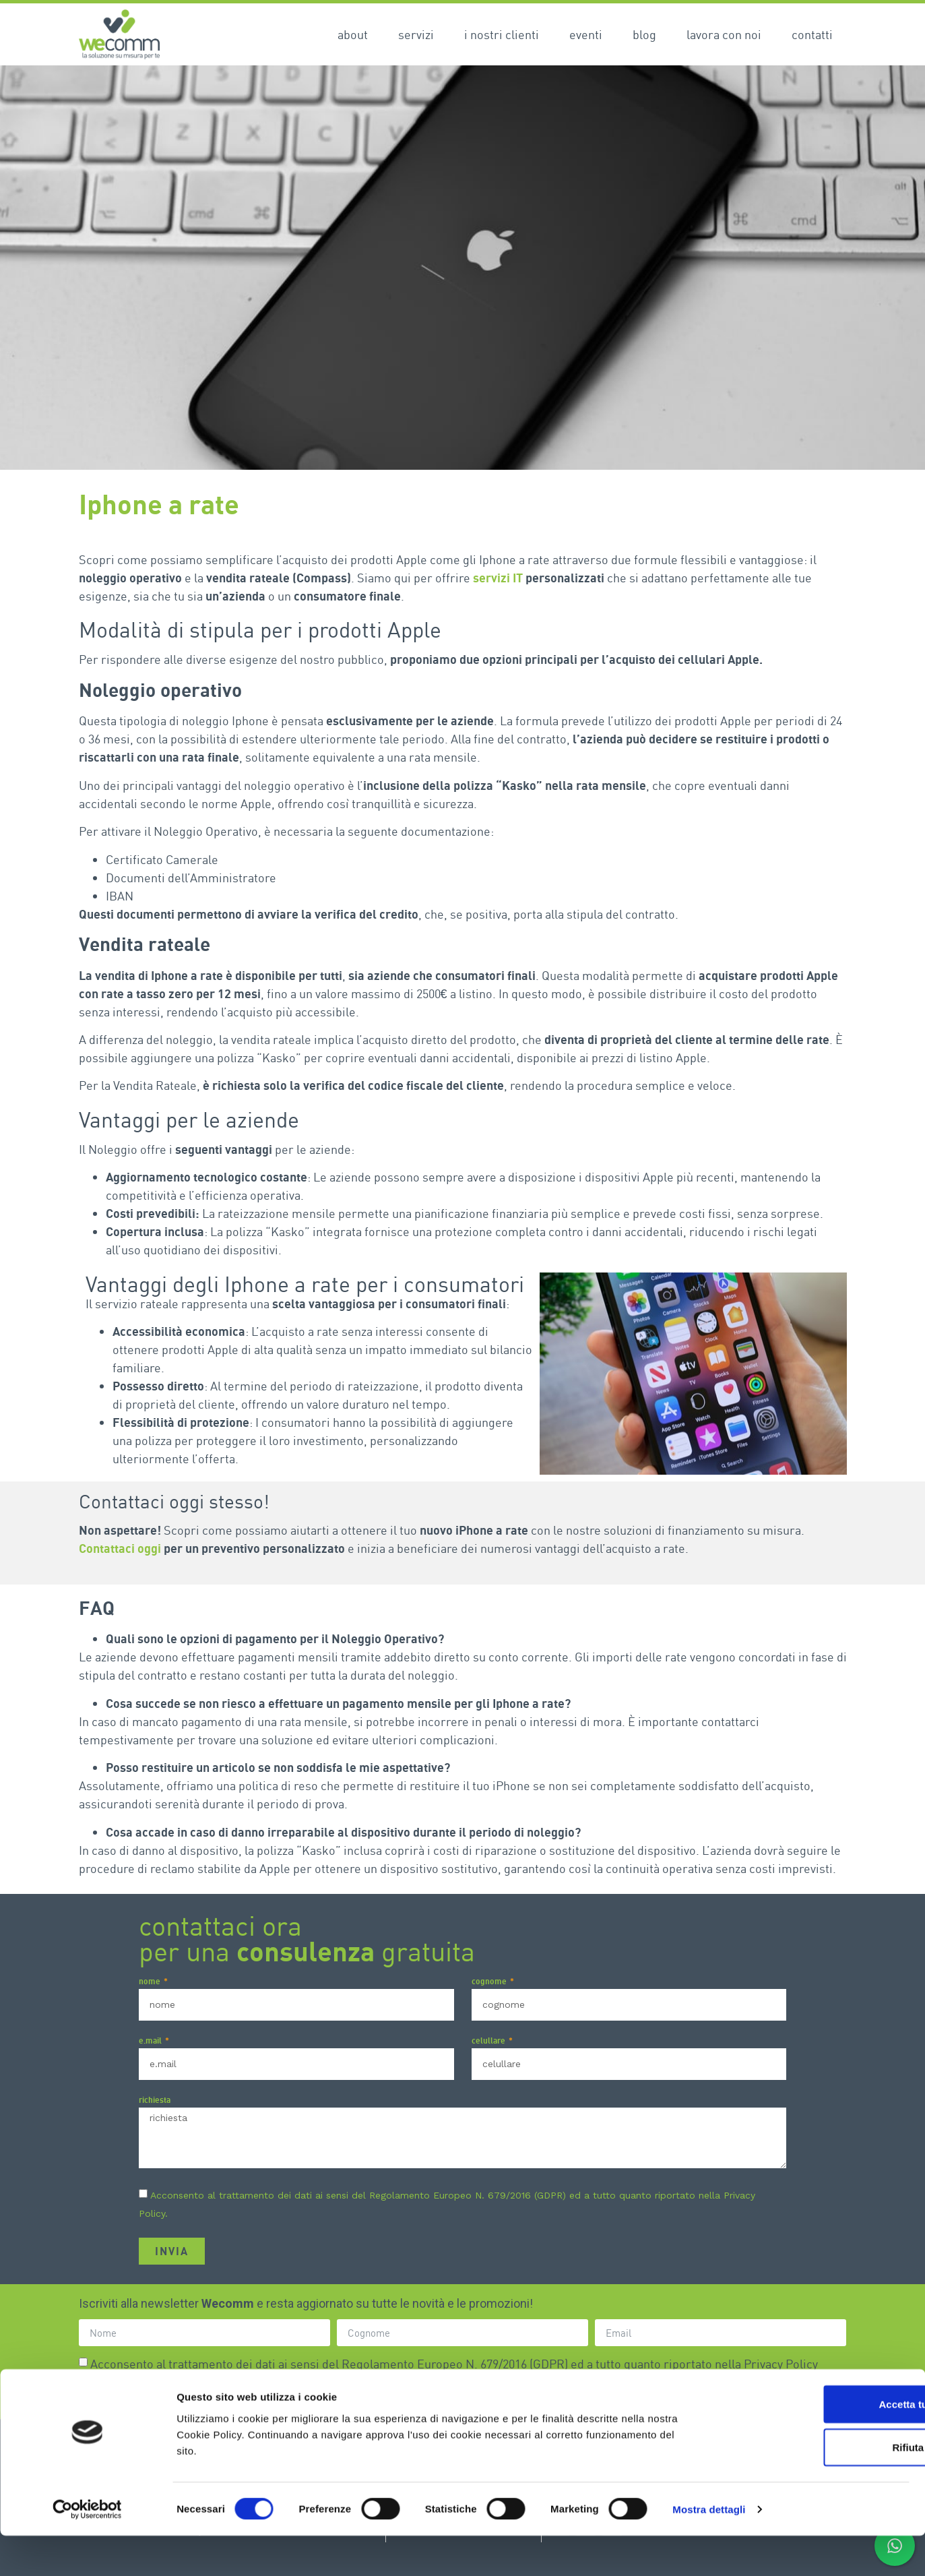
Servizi (416, 34)
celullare (489, 2041)
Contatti (812, 34)
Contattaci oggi (120, 1548)
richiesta (154, 2100)
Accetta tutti (813, 2444)
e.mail (151, 2041)
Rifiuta (813, 2487)
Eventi (585, 34)
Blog (644, 34)
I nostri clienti (501, 34)
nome (150, 1981)
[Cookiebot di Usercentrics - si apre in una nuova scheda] (87, 2550)
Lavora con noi (724, 34)
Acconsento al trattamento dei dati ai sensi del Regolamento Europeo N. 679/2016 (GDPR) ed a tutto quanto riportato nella (454, 2363)
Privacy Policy (781, 2363)
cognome (490, 1981)
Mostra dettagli (708, 2549)
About (353, 34)
